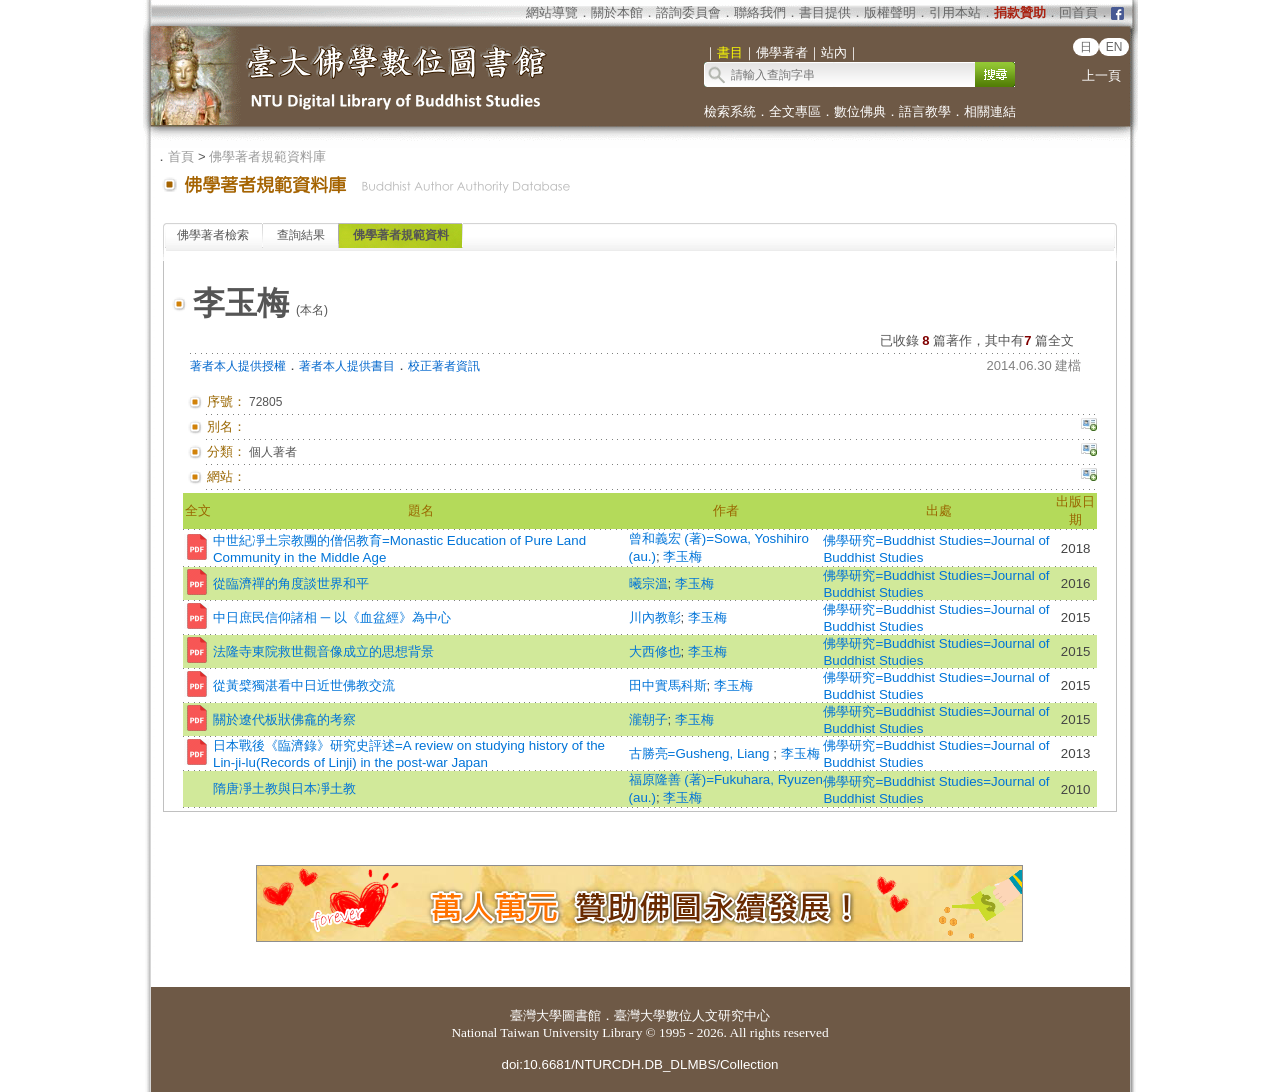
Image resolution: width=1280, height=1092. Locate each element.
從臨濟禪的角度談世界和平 (291, 583)
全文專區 (795, 111)
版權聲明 (890, 12)
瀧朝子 (648, 719)
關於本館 (617, 12)
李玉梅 (682, 556)
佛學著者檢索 (213, 235)
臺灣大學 (536, 1015)
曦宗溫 (648, 583)
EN (1114, 47)
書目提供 (825, 12)
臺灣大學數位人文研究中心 (692, 1015)
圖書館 (581, 1015)
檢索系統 (730, 111)
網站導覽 (552, 12)
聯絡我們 (760, 12)
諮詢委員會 (688, 12)
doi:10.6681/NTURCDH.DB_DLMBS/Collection (639, 1064)
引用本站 (955, 12)
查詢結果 (301, 235)
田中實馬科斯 (668, 685)
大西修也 (655, 651)
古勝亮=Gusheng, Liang (701, 753)
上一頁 (1101, 75)
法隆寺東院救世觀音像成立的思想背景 (323, 651)
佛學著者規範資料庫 (267, 156)
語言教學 (925, 111)
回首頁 (1078, 12)
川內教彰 (655, 617)
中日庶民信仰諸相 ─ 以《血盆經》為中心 (332, 617)
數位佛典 (860, 111)
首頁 (181, 156)
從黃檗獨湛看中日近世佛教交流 (304, 685)
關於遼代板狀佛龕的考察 (284, 719)
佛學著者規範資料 (401, 235)
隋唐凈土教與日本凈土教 (284, 788)
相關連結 (990, 111)
